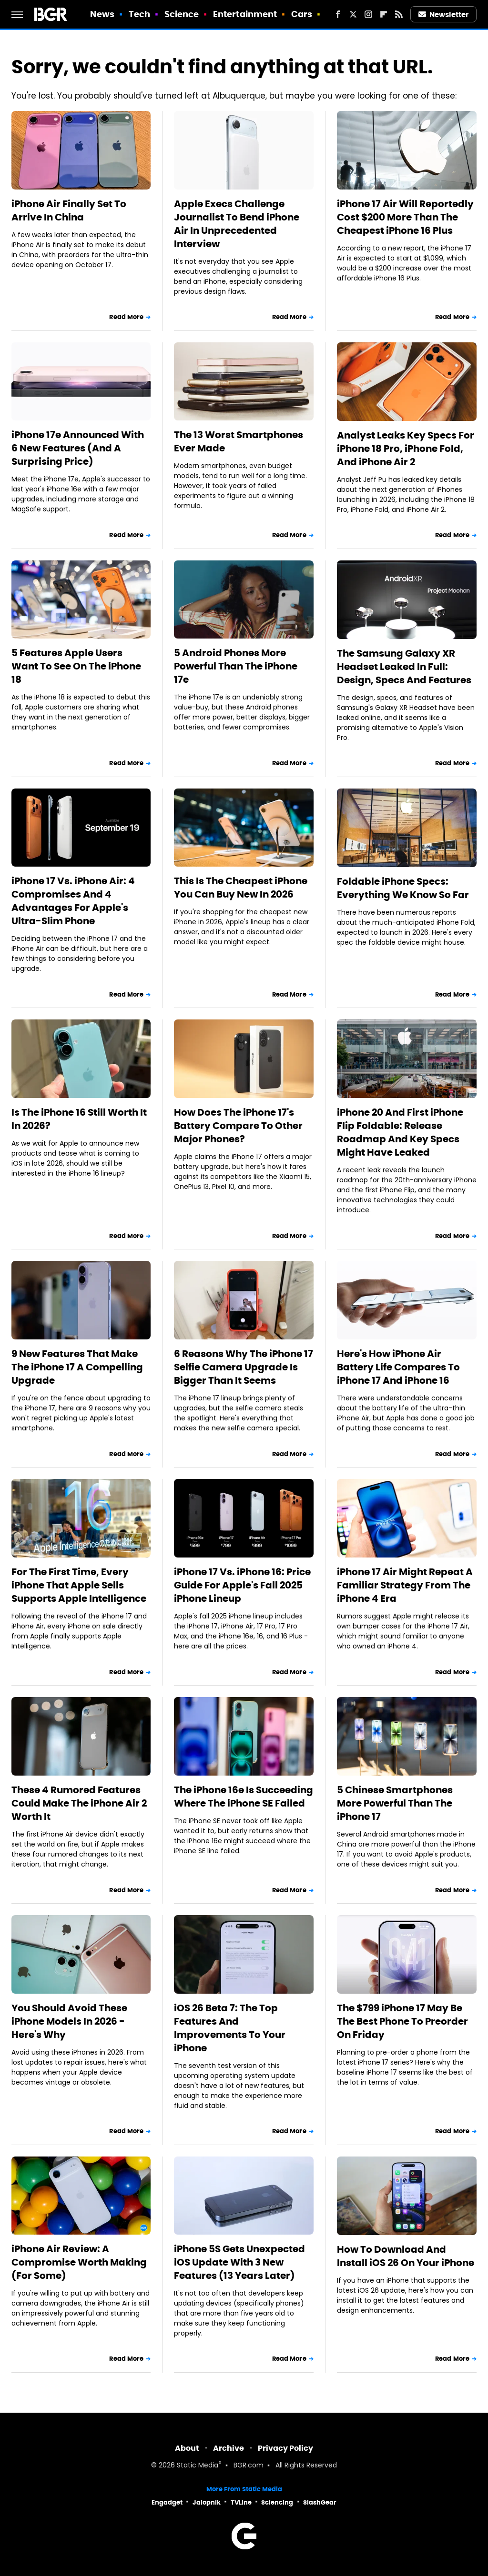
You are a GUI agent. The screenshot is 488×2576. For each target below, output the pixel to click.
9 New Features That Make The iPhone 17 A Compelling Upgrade (77, 1367)
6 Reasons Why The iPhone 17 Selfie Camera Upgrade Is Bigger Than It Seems (243, 1367)
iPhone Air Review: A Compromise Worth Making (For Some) (79, 2262)
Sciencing (277, 2502)
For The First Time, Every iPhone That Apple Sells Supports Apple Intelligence (78, 1585)
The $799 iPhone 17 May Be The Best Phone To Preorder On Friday (402, 2021)
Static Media (197, 2465)
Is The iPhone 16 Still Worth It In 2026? (79, 1119)
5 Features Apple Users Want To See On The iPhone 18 (76, 666)
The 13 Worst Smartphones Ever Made (238, 441)
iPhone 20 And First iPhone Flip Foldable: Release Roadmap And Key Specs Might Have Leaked (400, 1132)
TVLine (241, 2502)
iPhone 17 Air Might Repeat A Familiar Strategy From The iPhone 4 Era (405, 1585)
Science (181, 14)
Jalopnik (207, 2502)
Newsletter (443, 14)
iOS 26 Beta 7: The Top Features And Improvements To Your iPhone (229, 2028)
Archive (228, 2448)
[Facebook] (338, 14)
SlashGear (319, 2502)
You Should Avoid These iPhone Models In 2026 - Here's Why (69, 2021)
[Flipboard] (383, 14)
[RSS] (399, 14)
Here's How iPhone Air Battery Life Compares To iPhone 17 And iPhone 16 (398, 1367)
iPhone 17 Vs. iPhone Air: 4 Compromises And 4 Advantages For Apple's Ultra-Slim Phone (73, 901)
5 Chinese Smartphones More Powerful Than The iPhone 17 (395, 1803)
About (187, 2448)
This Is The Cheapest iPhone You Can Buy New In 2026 (240, 887)
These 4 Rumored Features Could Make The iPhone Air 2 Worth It (79, 1803)
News (102, 14)
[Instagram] (368, 14)
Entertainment (245, 14)
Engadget (167, 2502)
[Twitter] (353, 14)
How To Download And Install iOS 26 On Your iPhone (405, 2256)
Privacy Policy (285, 2448)
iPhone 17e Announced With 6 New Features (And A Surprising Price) (77, 448)
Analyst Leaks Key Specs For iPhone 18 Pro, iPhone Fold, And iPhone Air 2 (405, 448)
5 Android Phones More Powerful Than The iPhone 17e (235, 666)
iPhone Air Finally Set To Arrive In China (68, 210)
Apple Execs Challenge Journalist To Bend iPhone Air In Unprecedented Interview (236, 224)
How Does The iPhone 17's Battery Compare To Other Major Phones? (238, 1125)
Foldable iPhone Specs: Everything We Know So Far (403, 888)
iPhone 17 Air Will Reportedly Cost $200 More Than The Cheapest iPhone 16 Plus (405, 217)
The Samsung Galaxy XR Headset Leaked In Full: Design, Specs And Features (404, 666)
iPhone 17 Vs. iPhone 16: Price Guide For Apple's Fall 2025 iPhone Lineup (242, 1585)
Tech (139, 14)
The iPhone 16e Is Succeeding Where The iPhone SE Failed (243, 1796)
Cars (301, 14)
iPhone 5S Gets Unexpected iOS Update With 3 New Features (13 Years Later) (239, 2262)
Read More (126, 317)
